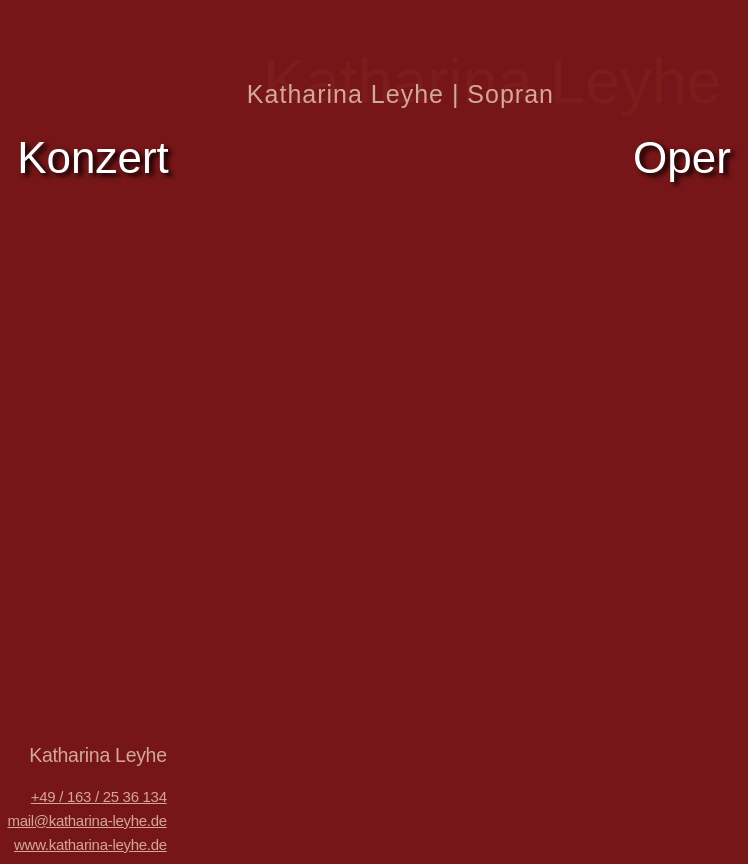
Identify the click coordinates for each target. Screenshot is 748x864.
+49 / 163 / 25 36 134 (99, 796)
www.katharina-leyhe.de (90, 844)
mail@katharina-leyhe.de (86, 820)
